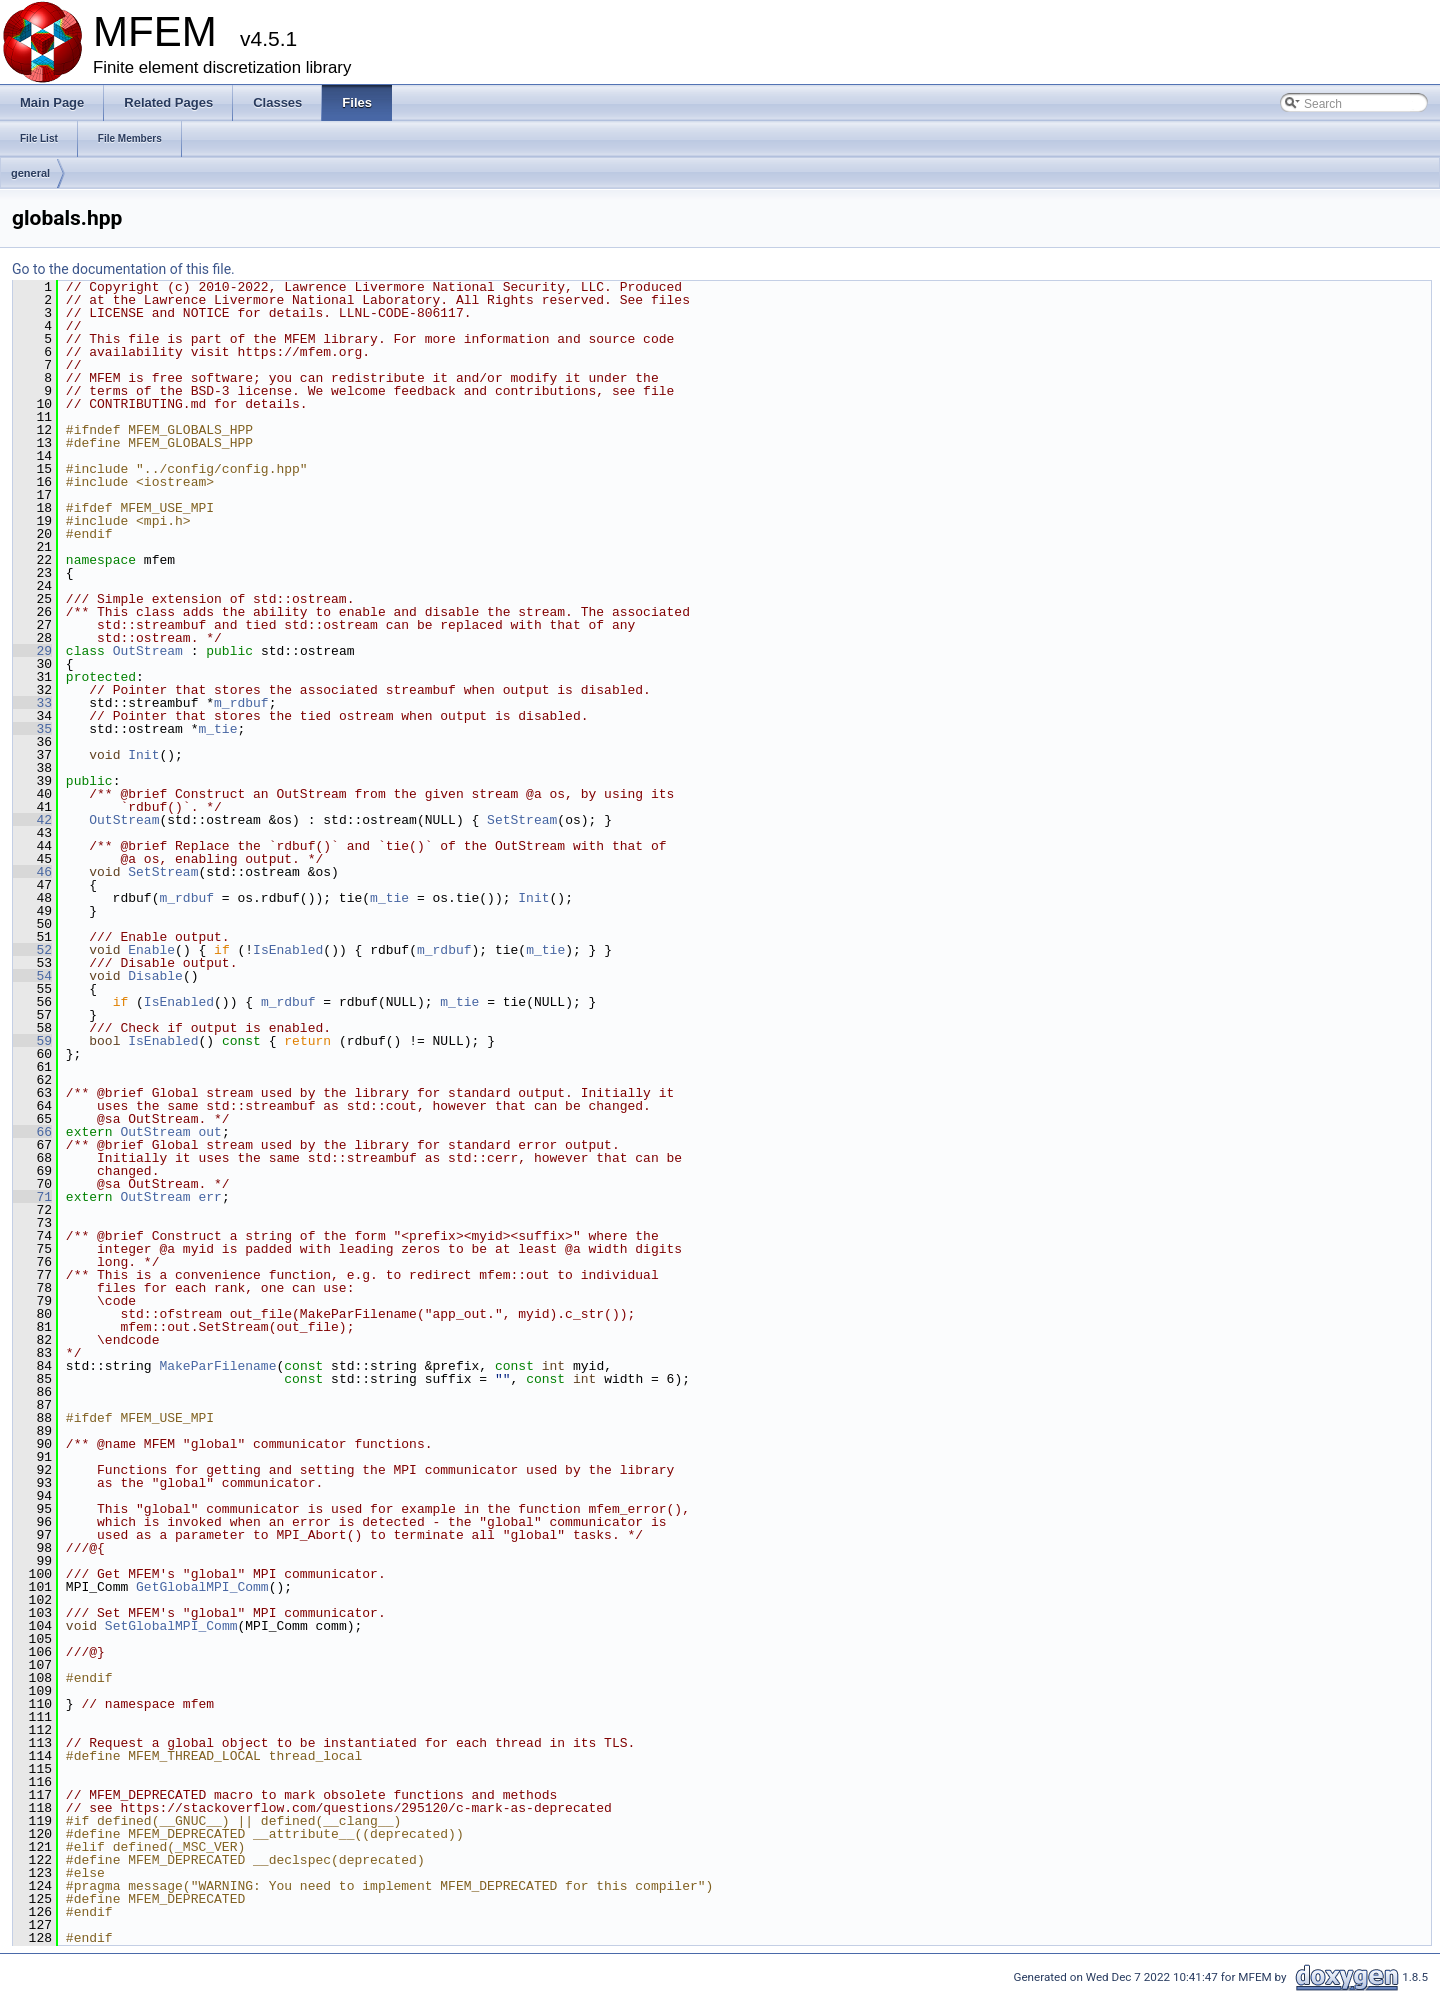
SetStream (522, 820)
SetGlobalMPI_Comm (171, 1626)
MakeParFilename (217, 1366)
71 (32, 1197)
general (30, 173)
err (209, 1197)
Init (143, 755)
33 (32, 703)
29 (32, 651)
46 (32, 872)
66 (32, 1132)
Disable (155, 976)
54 (32, 976)
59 (32, 1041)
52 (32, 950)
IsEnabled (288, 950)
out (209, 1132)
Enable (151, 950)
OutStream (148, 651)
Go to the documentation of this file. (123, 269)
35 (32, 729)
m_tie (217, 729)
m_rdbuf (241, 703)
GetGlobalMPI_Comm (202, 1587)
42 (32, 820)
